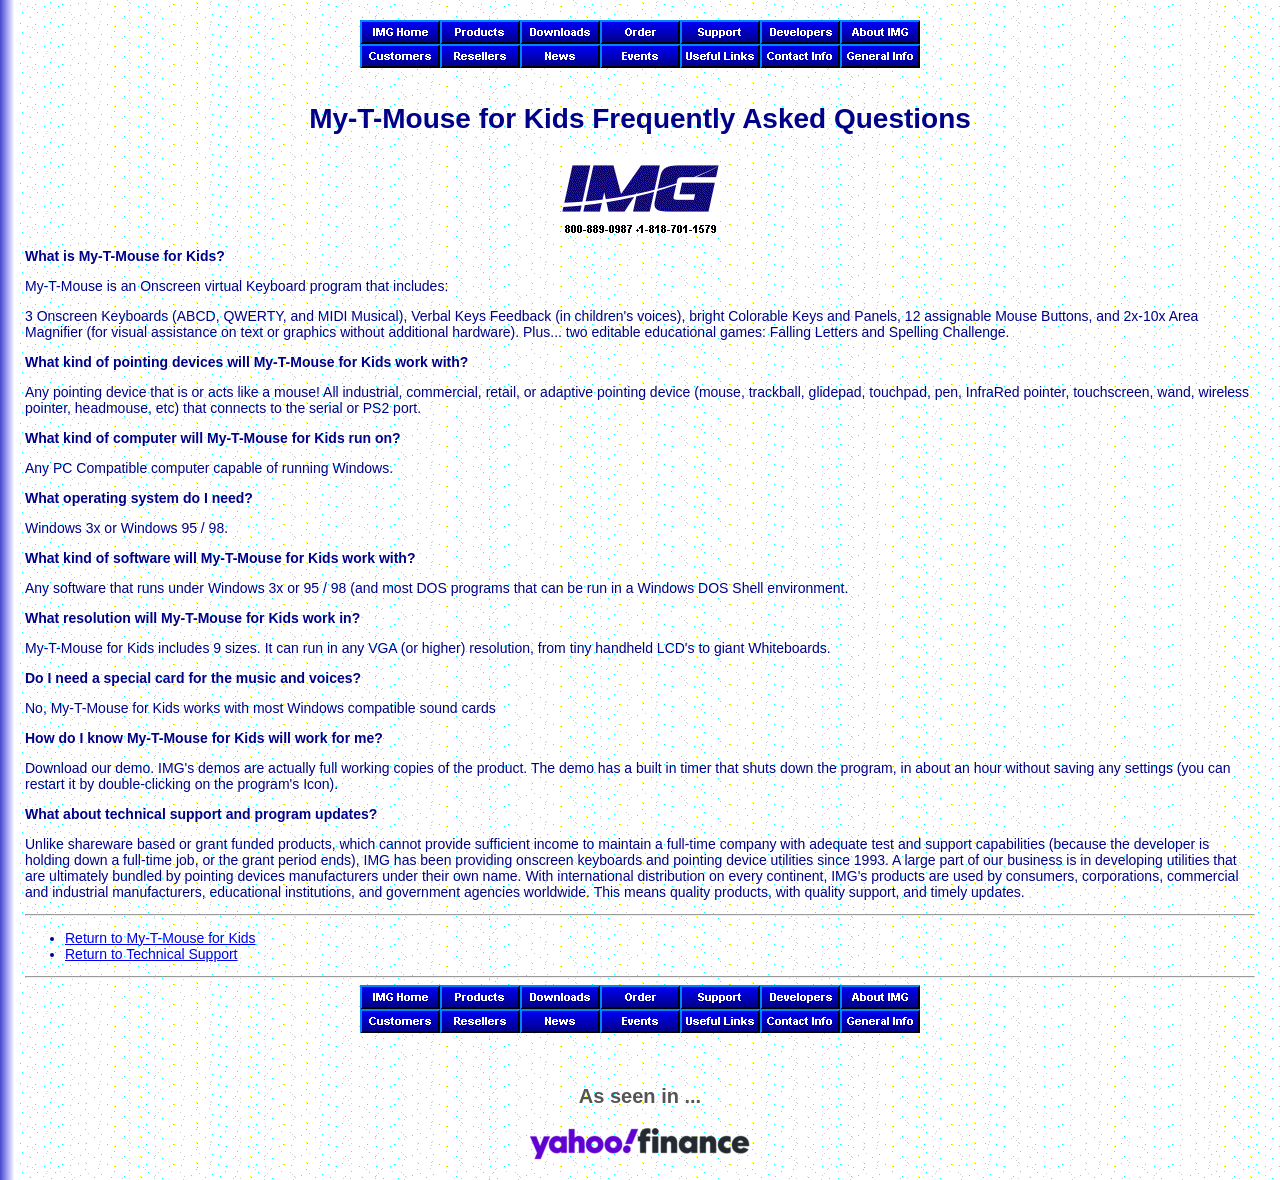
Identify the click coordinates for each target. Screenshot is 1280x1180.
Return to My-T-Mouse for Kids (160, 938)
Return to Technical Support (151, 954)
